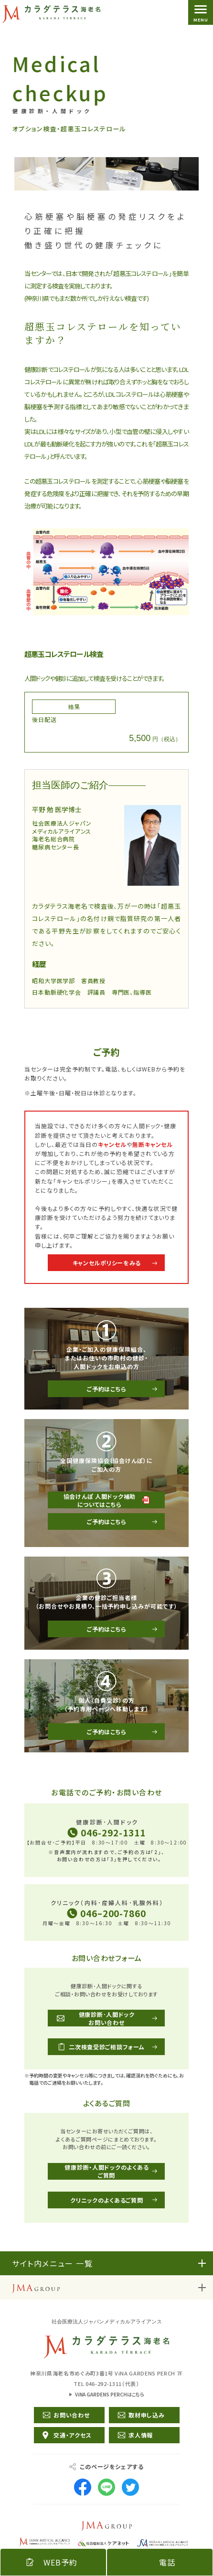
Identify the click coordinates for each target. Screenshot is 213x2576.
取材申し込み (146, 2415)
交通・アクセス (72, 2435)
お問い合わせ (71, 2415)
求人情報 (140, 2435)
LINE (106, 2487)
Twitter (130, 2487)
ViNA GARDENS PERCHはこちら (109, 2394)
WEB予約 (60, 2562)
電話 (167, 2562)
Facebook (82, 2487)
